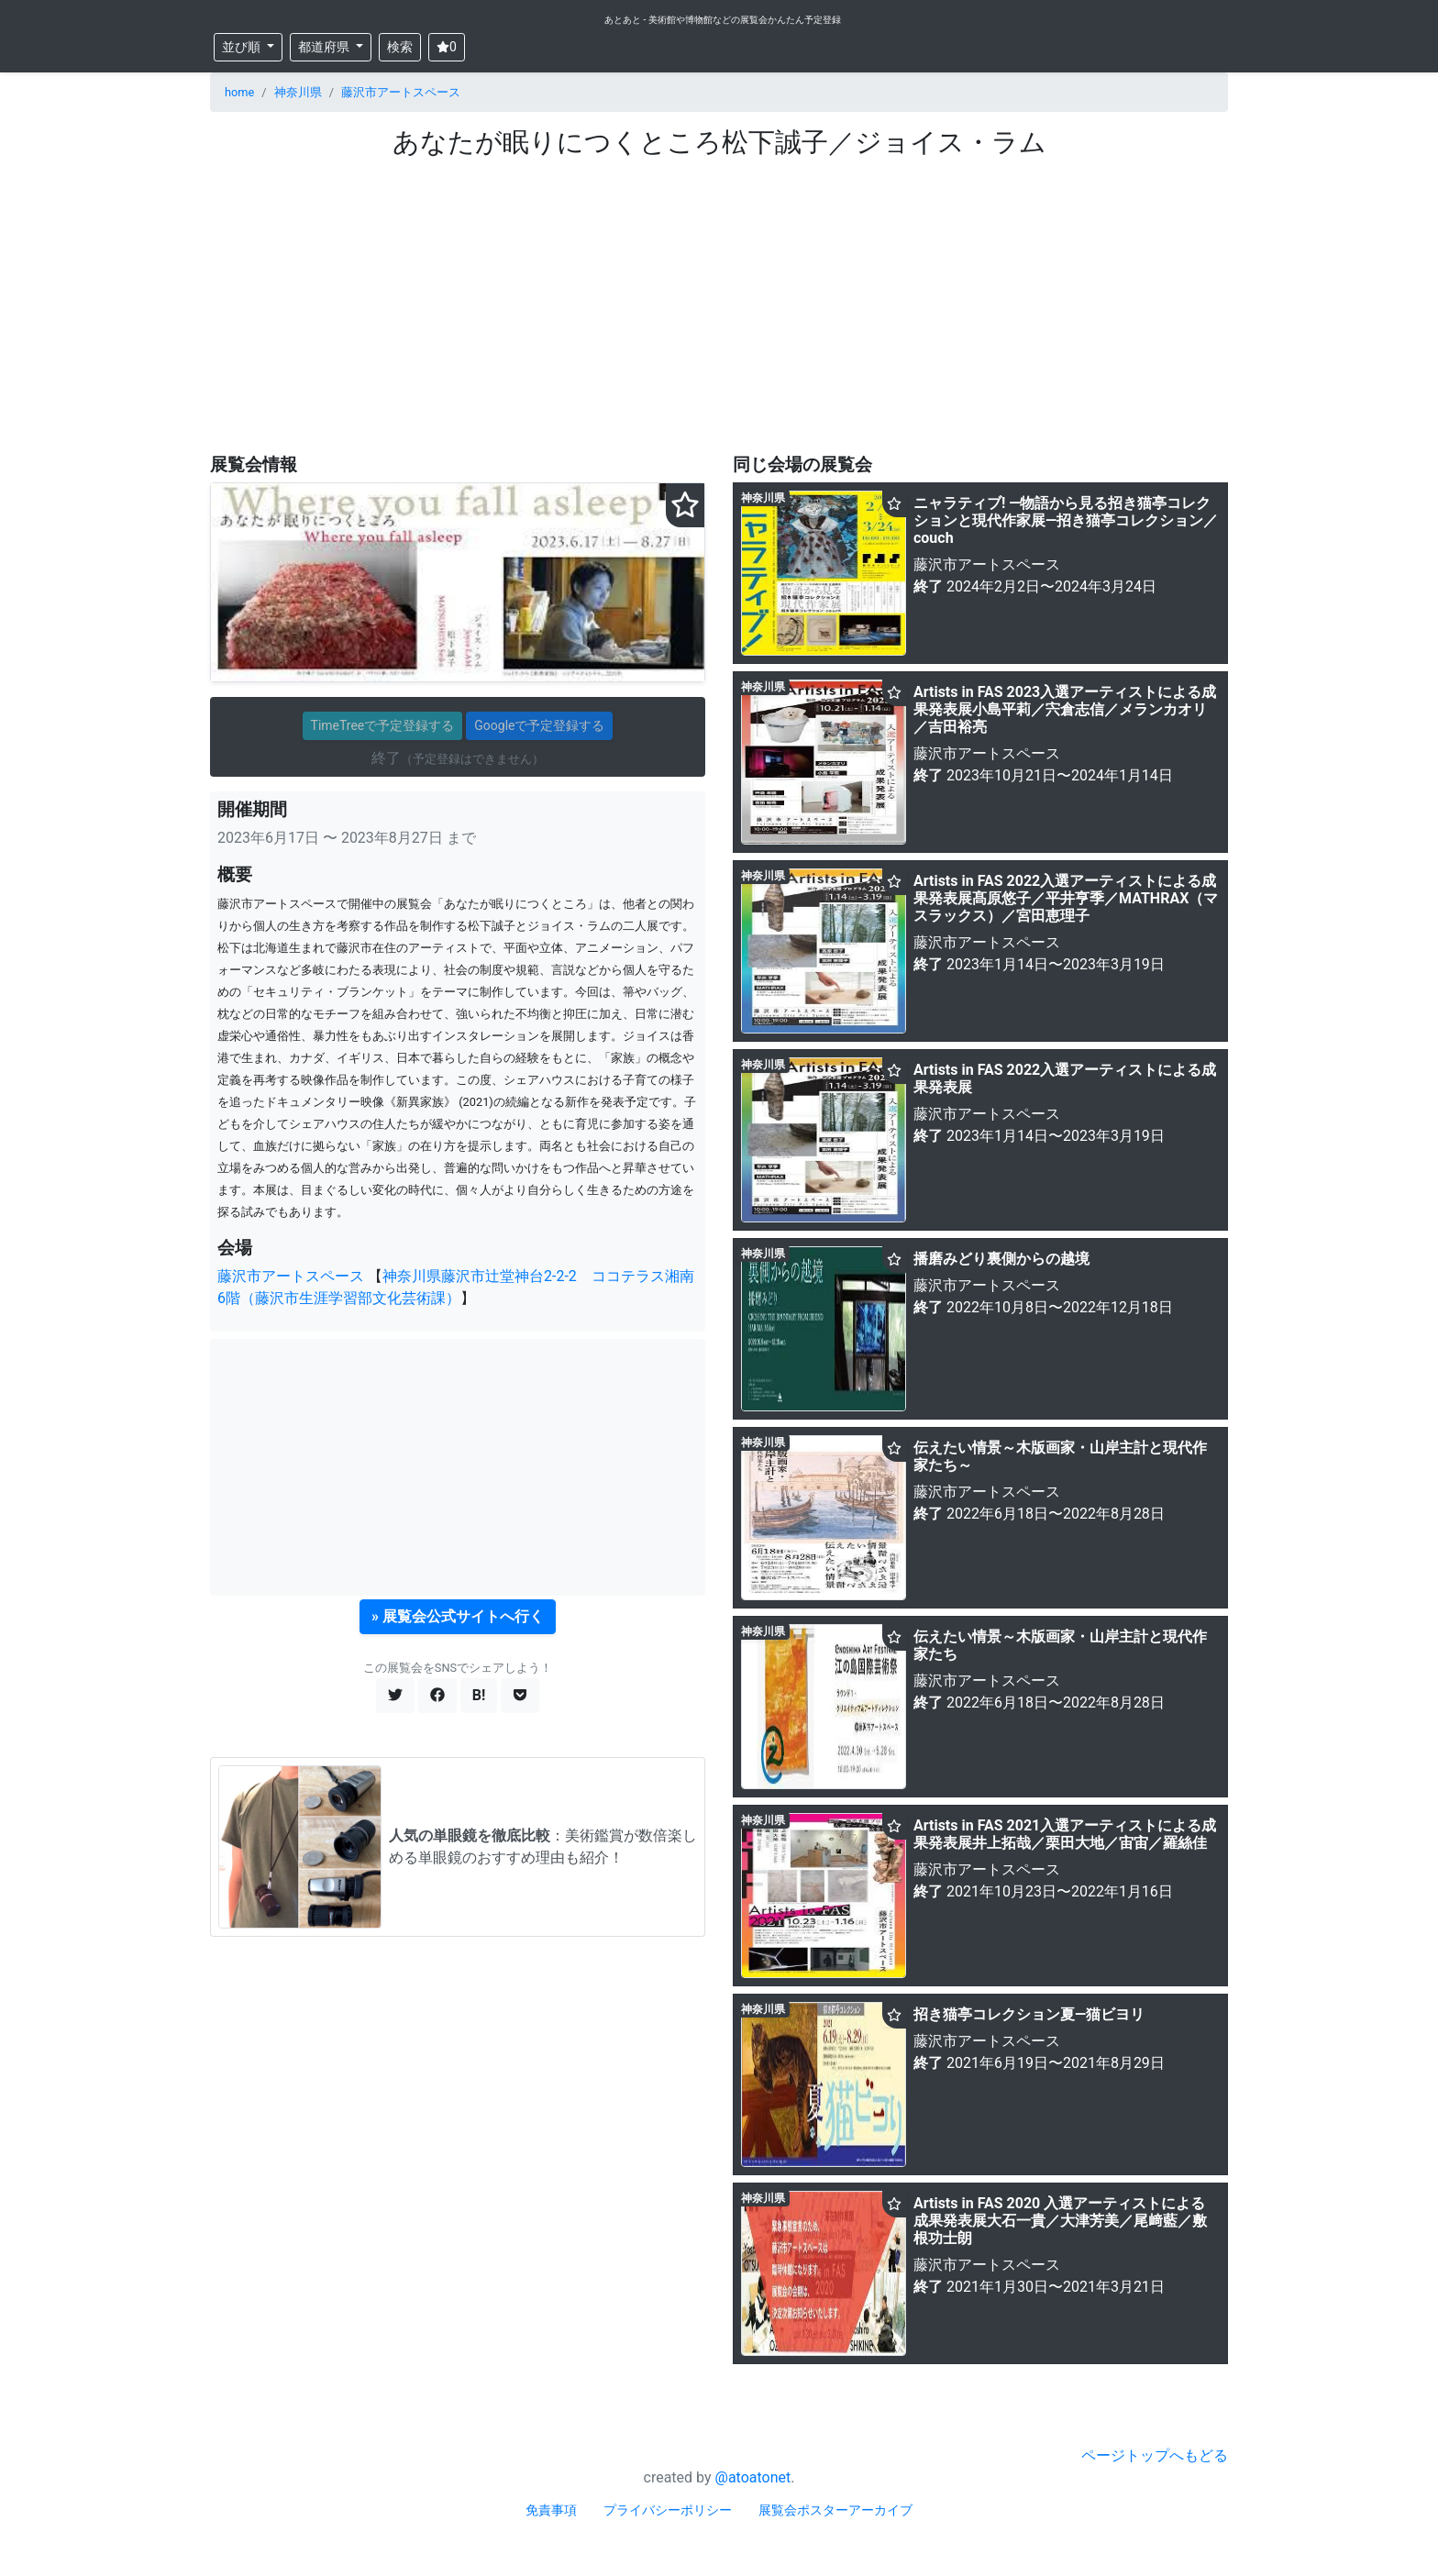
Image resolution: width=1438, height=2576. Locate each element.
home (239, 92)
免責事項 (551, 2510)
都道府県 (325, 46)
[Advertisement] (719, 296)
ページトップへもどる (1154, 2455)
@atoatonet (753, 2477)
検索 (400, 46)
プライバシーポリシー (667, 2510)
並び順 (242, 46)
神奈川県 (298, 92)
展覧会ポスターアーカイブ (835, 2510)
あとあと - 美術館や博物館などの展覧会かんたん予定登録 (722, 20)
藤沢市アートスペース (400, 92)
